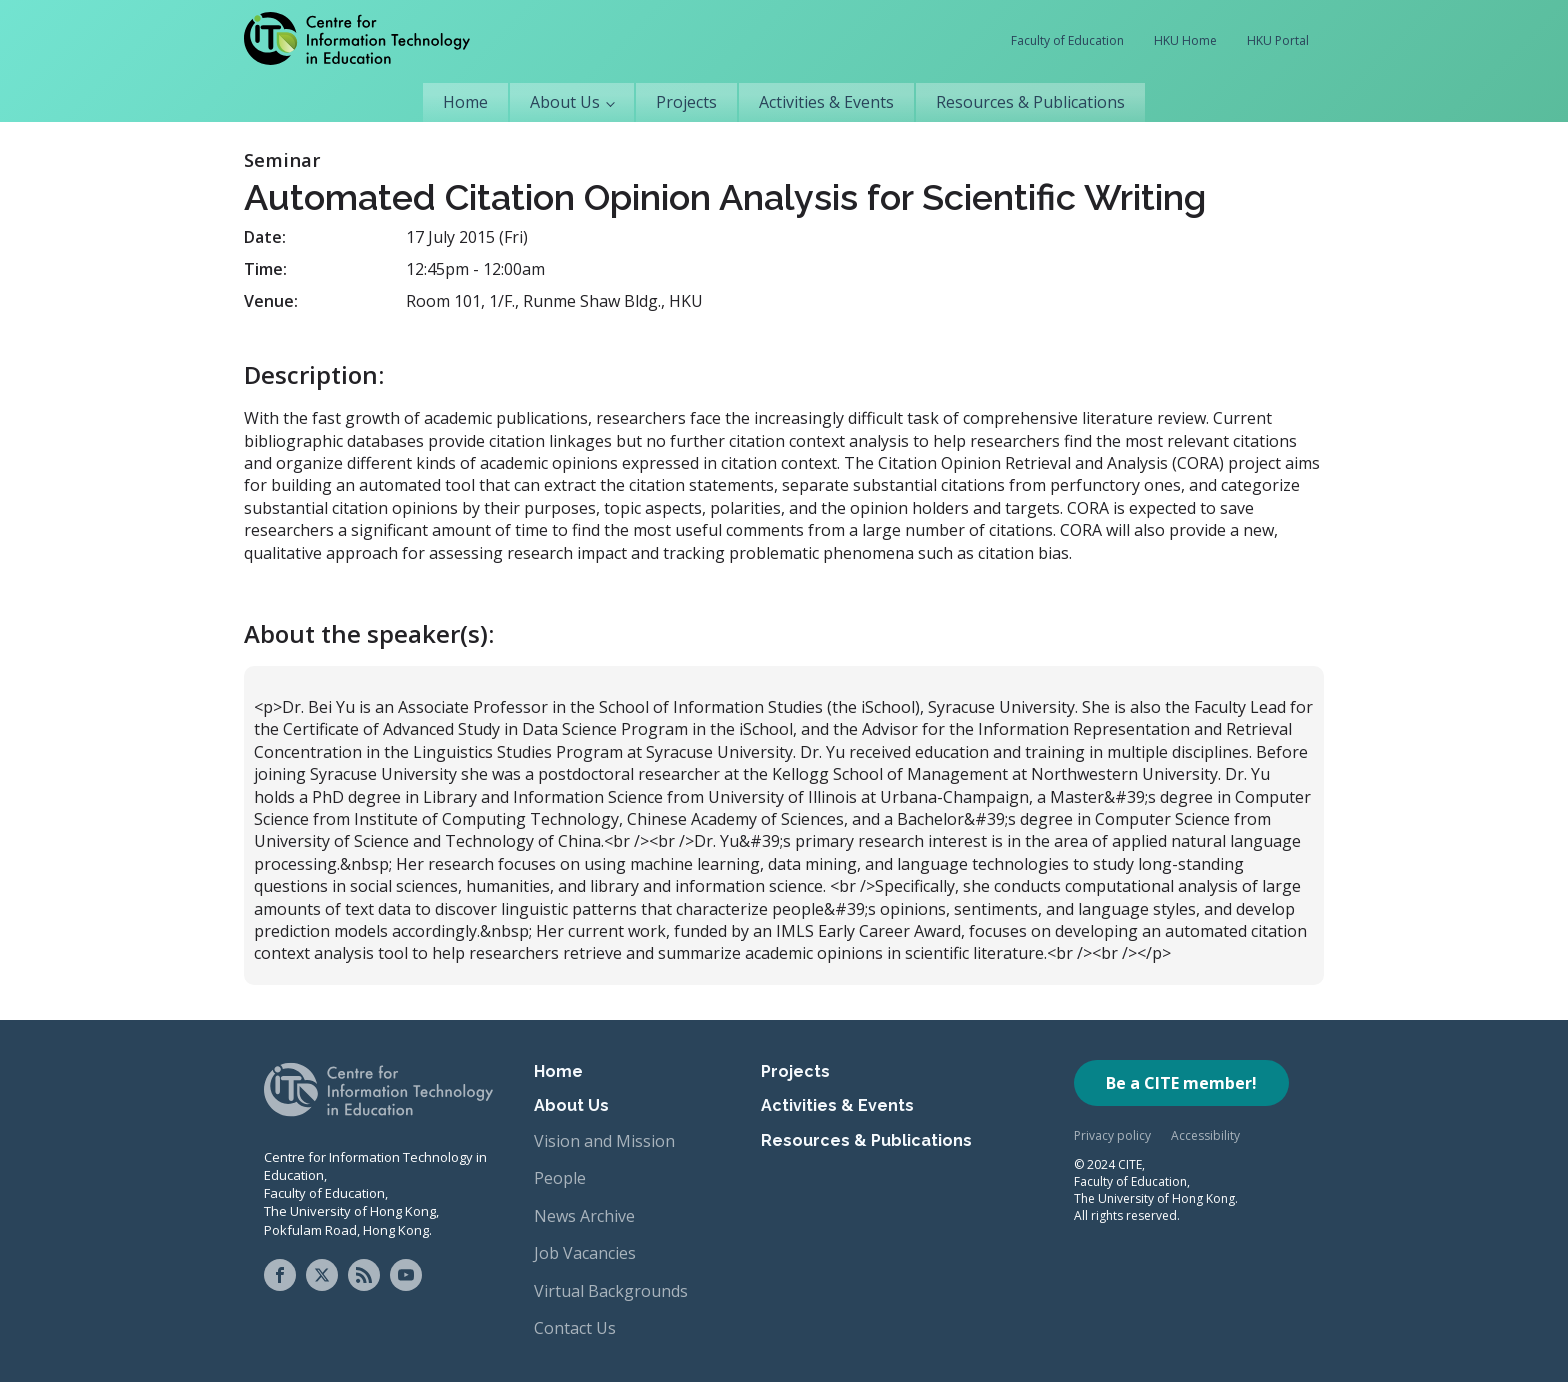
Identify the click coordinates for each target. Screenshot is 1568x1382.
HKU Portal (1278, 40)
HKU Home (1185, 40)
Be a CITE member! (1181, 1083)
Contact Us (575, 1328)
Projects (686, 102)
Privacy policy (1112, 1135)
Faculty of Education (1067, 40)
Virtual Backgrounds (611, 1291)
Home (465, 102)
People (560, 1178)
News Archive (584, 1216)
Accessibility (1205, 1135)
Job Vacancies (585, 1253)
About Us (565, 102)
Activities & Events (826, 102)
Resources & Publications (1030, 102)
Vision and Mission (604, 1141)
